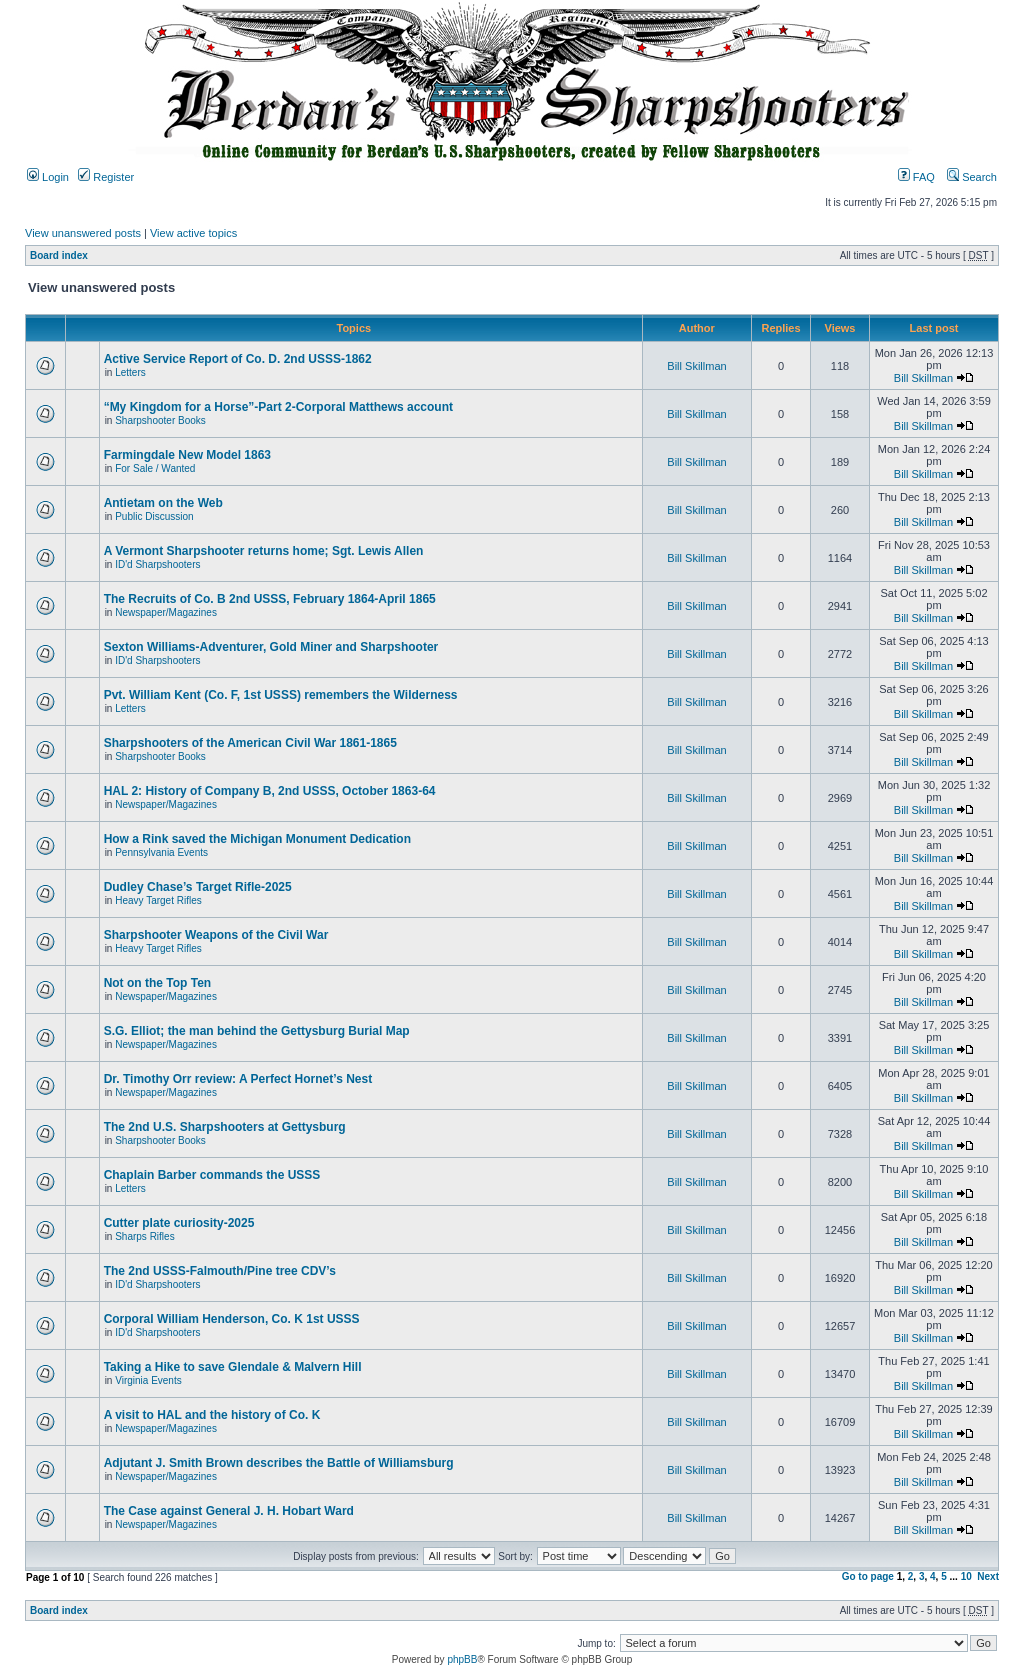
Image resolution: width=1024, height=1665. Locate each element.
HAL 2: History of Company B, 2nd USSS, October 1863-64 (270, 791)
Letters (130, 372)
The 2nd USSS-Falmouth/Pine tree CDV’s (220, 1271)
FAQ (916, 177)
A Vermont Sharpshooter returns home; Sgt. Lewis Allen (264, 551)
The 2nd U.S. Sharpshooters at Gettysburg (225, 1127)
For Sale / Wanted (155, 468)
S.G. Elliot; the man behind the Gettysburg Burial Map (257, 1031)
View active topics (193, 233)
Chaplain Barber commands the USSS (212, 1175)
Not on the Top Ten (158, 983)
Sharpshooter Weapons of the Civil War (216, 935)
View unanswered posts (83, 233)
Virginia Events (148, 1380)
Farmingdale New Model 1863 (187, 455)
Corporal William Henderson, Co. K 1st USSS (232, 1319)
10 (966, 1576)
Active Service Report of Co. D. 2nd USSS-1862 (238, 359)
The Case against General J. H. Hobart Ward (229, 1511)
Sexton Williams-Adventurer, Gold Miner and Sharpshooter (271, 647)
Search (972, 177)
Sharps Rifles (144, 1236)
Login (48, 177)
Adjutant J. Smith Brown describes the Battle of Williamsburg (279, 1463)
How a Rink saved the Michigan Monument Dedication (257, 839)
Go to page (868, 1576)
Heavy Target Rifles (158, 900)
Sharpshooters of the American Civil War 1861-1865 (250, 743)
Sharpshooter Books (160, 420)
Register (106, 177)
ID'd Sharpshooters (157, 564)
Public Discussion (154, 516)
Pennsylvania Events (161, 852)
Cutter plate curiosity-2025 (179, 1223)
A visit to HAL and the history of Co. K (212, 1415)
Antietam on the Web (163, 503)
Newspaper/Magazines (166, 612)
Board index (59, 255)
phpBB (462, 1659)
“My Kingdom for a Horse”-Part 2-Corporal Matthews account (278, 407)
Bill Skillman (696, 366)
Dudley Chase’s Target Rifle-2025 (198, 887)
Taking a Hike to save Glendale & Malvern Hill (233, 1367)
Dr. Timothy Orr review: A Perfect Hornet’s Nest (238, 1079)
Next (988, 1576)
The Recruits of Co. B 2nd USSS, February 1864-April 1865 (270, 599)
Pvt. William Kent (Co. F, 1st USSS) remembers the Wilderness (281, 695)
